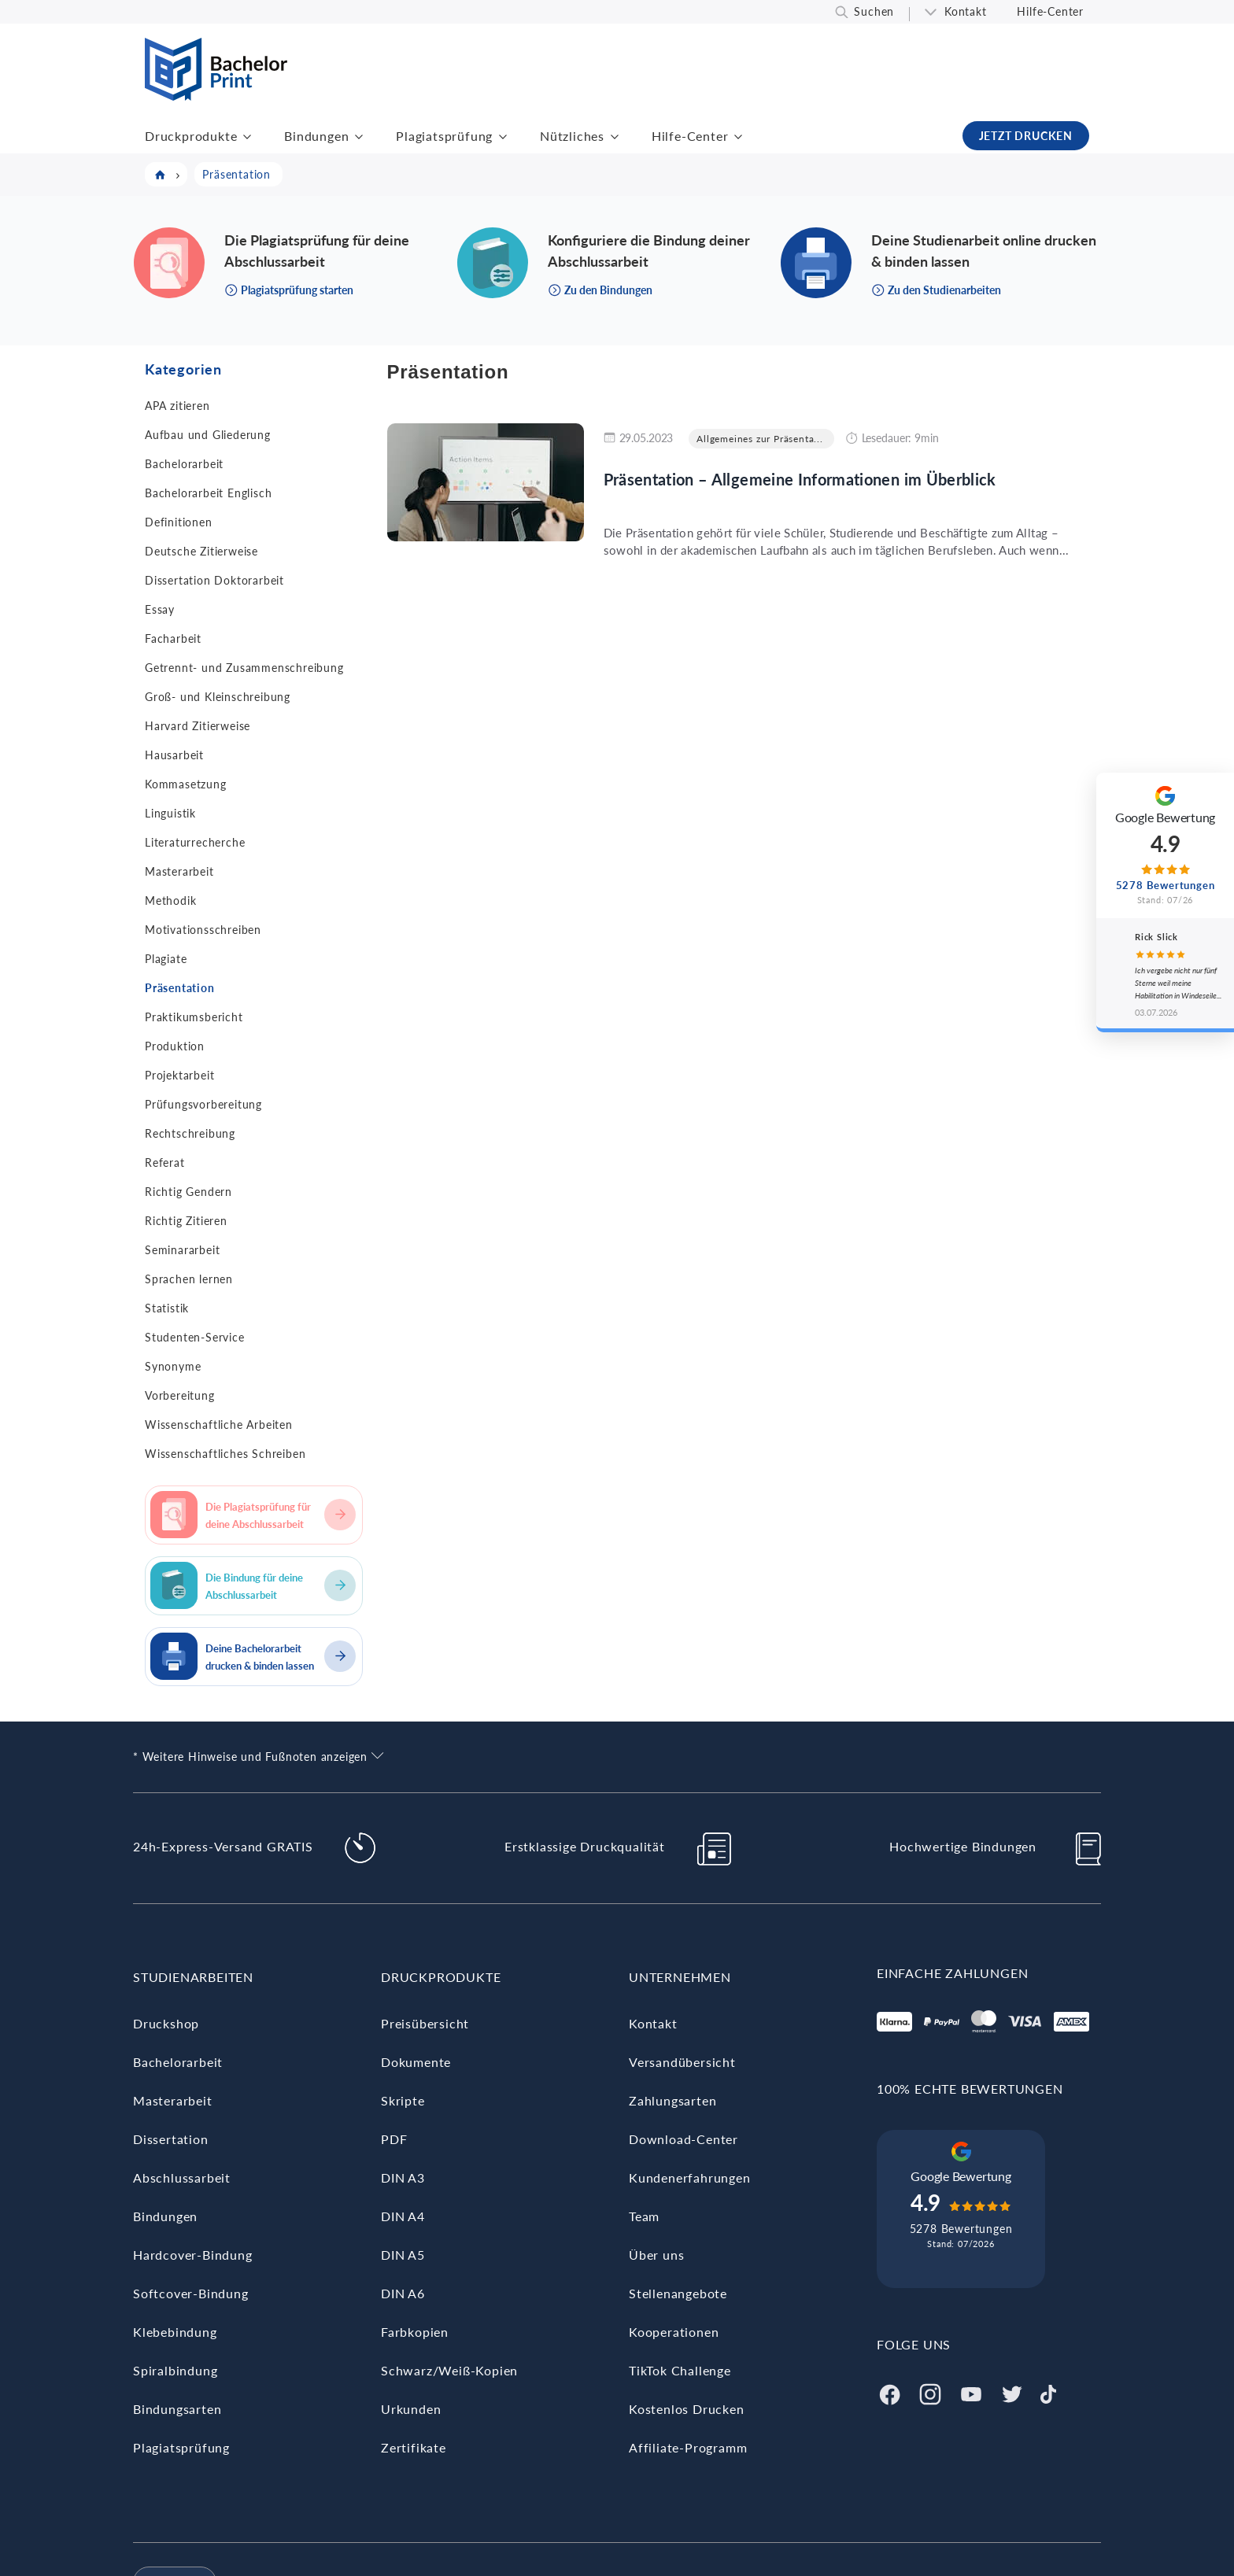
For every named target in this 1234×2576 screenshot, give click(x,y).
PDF (394, 2138)
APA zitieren (177, 405)
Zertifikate (413, 2447)
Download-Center (683, 2138)
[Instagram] (930, 2392)
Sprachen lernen (189, 1279)
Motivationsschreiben (203, 929)
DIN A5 (403, 2254)
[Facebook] (889, 2392)
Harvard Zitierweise (197, 726)
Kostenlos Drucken (686, 2408)
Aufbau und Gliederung (208, 434)
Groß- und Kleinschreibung (217, 696)
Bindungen (316, 135)
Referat (165, 1162)
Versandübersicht (682, 2061)
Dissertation (171, 2138)
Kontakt (965, 11)
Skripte (403, 2100)
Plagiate (166, 958)
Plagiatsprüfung (444, 135)
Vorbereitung (180, 1395)
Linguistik (170, 813)
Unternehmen (680, 1976)
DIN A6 (403, 2293)
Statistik (167, 1308)
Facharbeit (173, 638)
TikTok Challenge (680, 2370)
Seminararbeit (182, 1250)
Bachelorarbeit (184, 464)
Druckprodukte (191, 135)
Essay (160, 609)
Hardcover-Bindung (193, 2254)
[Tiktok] (1048, 2392)
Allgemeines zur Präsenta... (759, 439)
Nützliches (572, 135)
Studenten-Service (195, 1337)
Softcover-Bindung (191, 2293)
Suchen (874, 11)
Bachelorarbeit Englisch (208, 493)
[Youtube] (971, 2392)
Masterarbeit (179, 871)
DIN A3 (403, 2177)
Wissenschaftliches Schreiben (225, 1453)
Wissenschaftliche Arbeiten (219, 1424)
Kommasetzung (186, 784)
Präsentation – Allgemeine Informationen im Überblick (800, 479)
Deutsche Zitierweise (201, 551)
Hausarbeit (174, 755)
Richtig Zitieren (186, 1220)
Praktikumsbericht (194, 1017)
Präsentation (180, 988)
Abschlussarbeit (182, 2177)
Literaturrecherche (195, 842)
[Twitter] (1012, 2392)
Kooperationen (674, 2331)
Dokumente (416, 2061)
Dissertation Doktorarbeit (214, 580)
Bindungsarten (177, 2408)
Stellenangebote (678, 2293)
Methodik (170, 900)
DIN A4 (403, 2216)
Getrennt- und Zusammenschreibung (244, 667)
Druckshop (166, 2023)
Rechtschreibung (190, 1133)
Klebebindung (175, 2331)
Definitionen (178, 522)
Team (644, 2216)
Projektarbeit (179, 1075)
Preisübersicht (425, 2023)
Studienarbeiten (193, 1976)
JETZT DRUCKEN (1026, 135)
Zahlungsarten (672, 2100)
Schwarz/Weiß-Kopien (449, 2370)
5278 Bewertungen (961, 2228)
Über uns (656, 2254)
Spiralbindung (175, 2370)
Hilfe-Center (1050, 11)
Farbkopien (415, 2331)
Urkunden (411, 2408)
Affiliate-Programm (688, 2447)
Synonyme (173, 1366)
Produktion (175, 1046)
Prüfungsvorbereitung (203, 1104)
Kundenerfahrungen (690, 2177)
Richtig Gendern (188, 1191)
